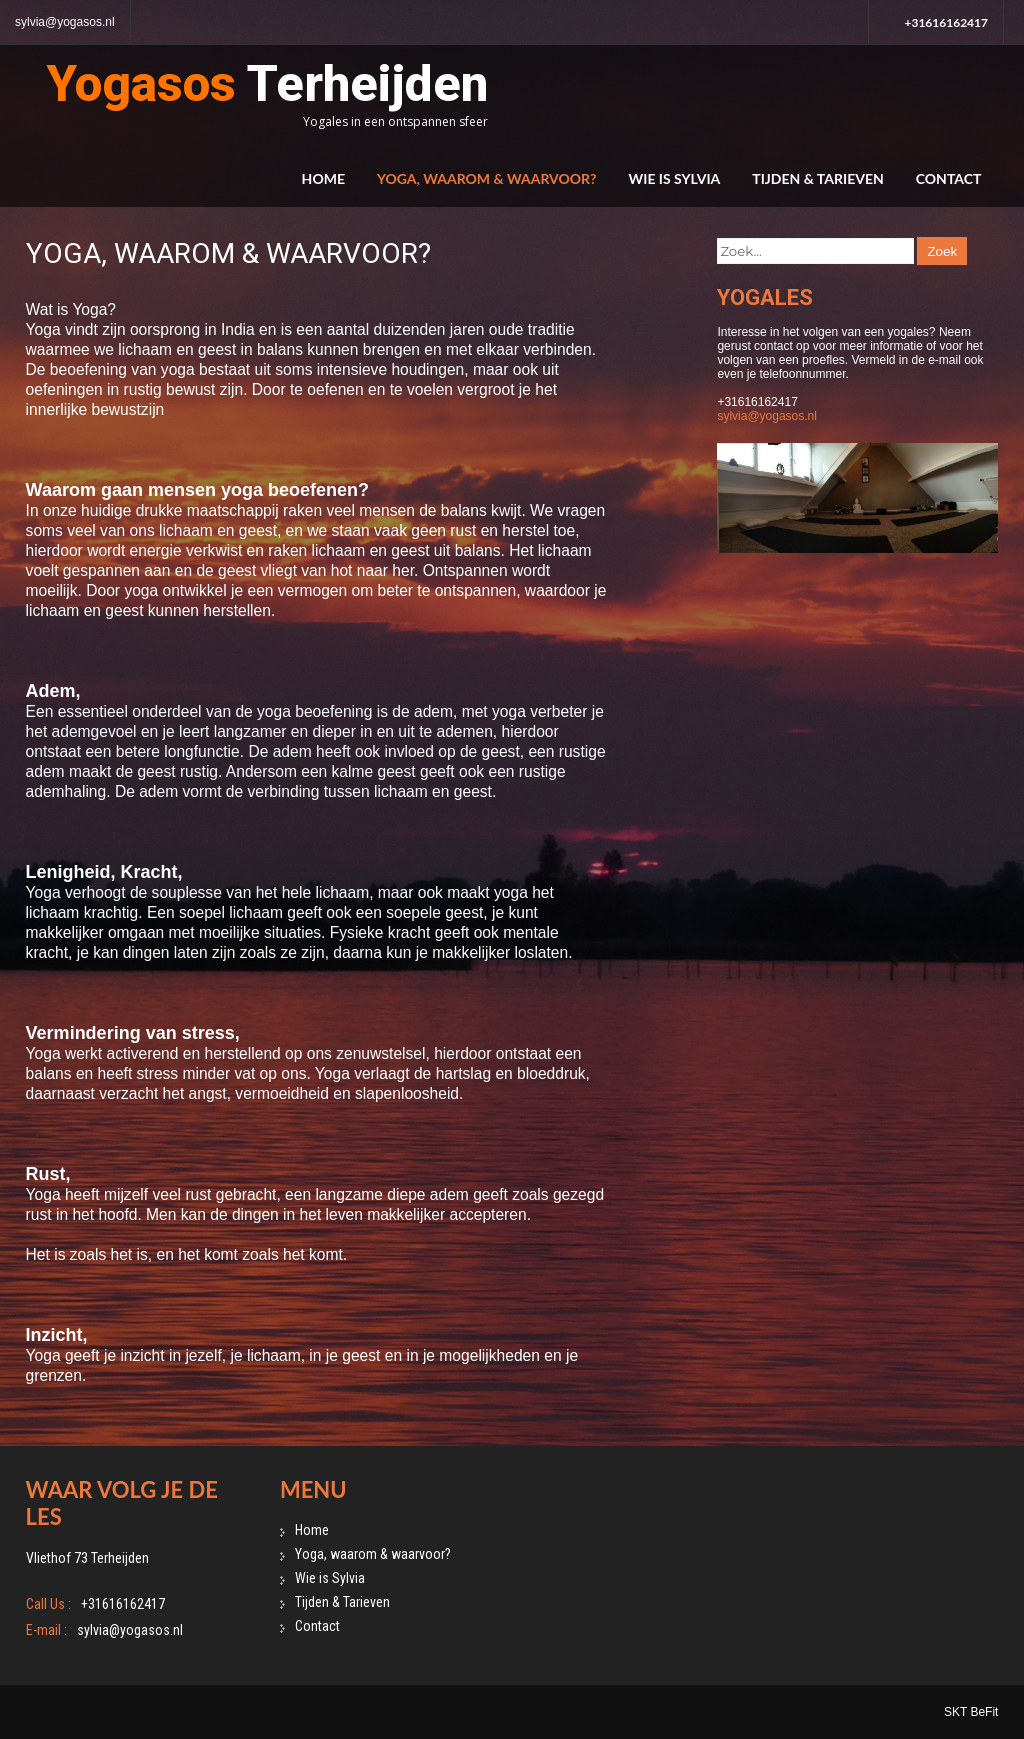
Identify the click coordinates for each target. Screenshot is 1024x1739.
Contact (949, 178)
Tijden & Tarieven (817, 178)
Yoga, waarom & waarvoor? (487, 178)
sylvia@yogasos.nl (65, 22)
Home (323, 178)
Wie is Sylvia (675, 178)
